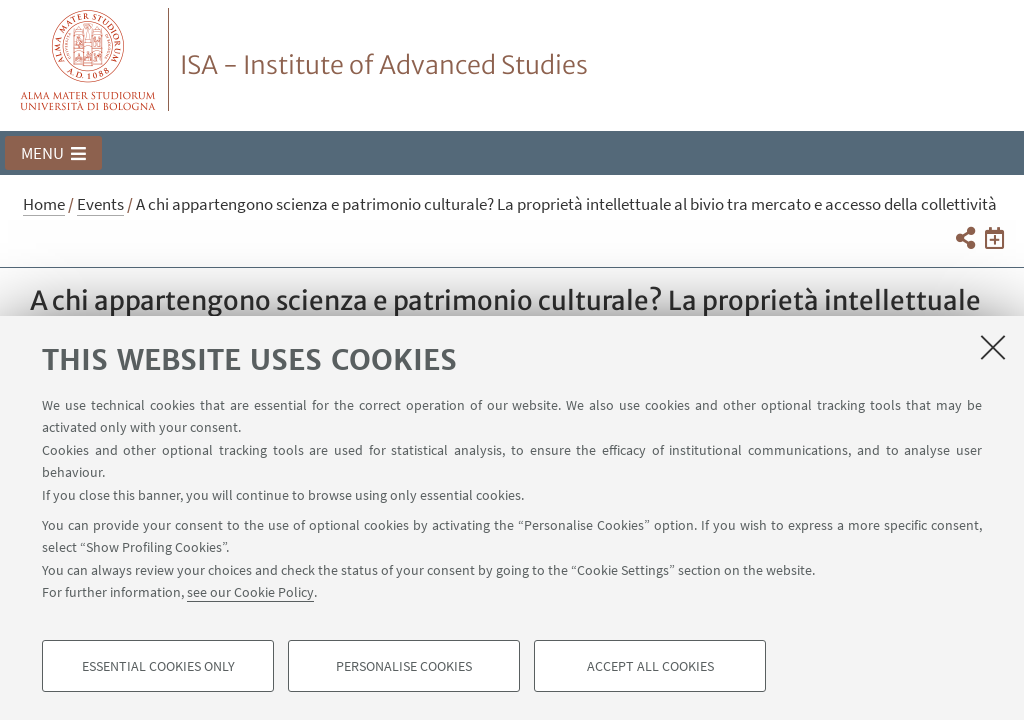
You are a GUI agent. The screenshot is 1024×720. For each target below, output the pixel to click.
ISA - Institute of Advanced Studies (384, 65)
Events (100, 204)
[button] (53, 153)
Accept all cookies (650, 666)
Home (44, 204)
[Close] (993, 347)
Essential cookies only (158, 666)
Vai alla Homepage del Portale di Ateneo (88, 59)
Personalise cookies (404, 666)
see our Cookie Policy (250, 592)
